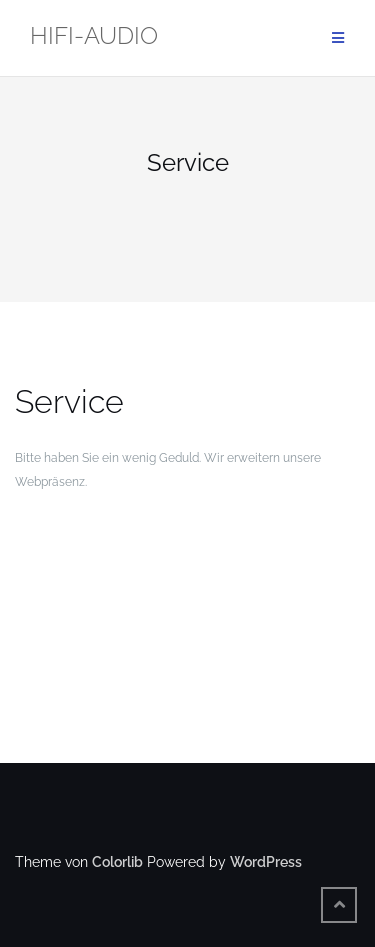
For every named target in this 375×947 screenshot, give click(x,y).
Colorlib (117, 862)
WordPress (266, 862)
